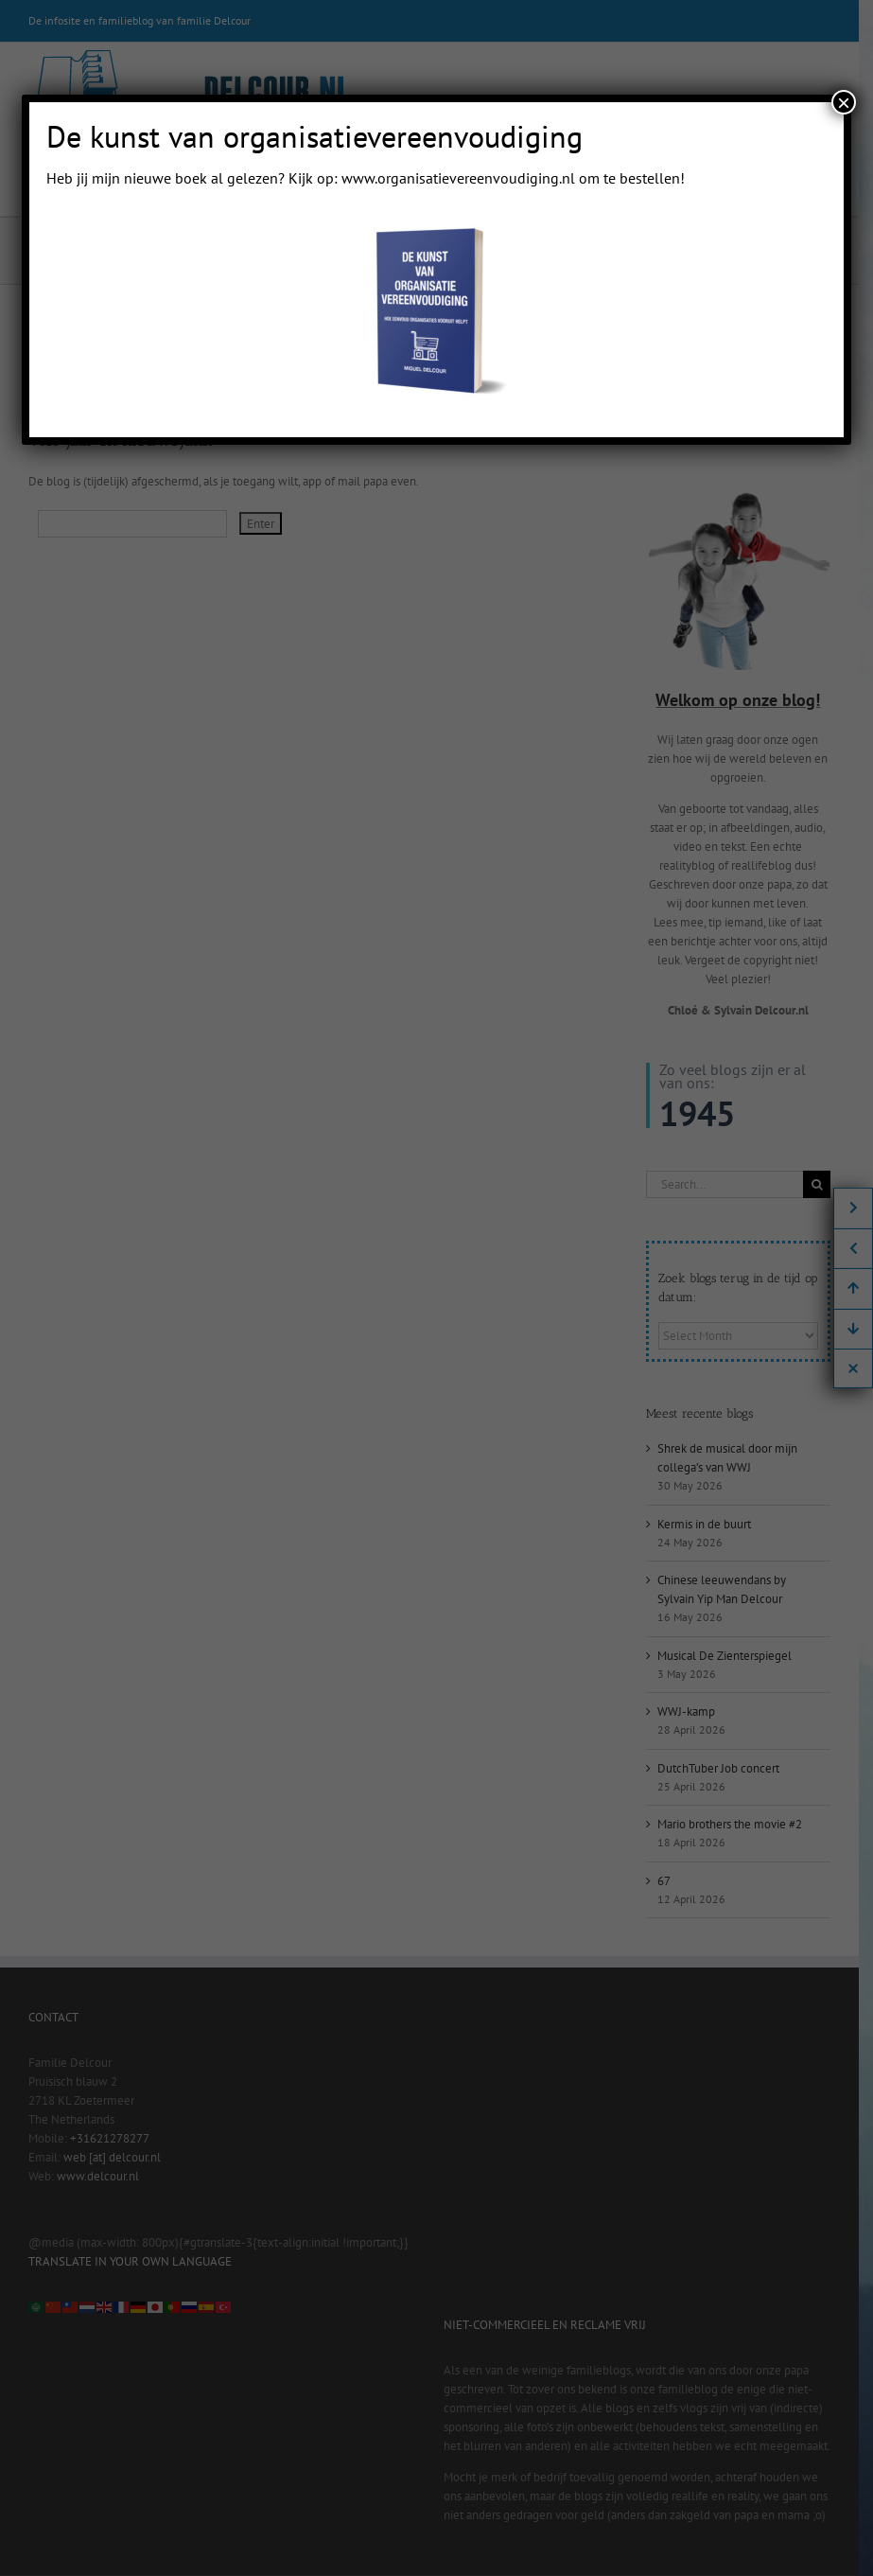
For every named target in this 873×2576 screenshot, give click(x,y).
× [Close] (843, 102)
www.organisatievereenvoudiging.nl (458, 177)
